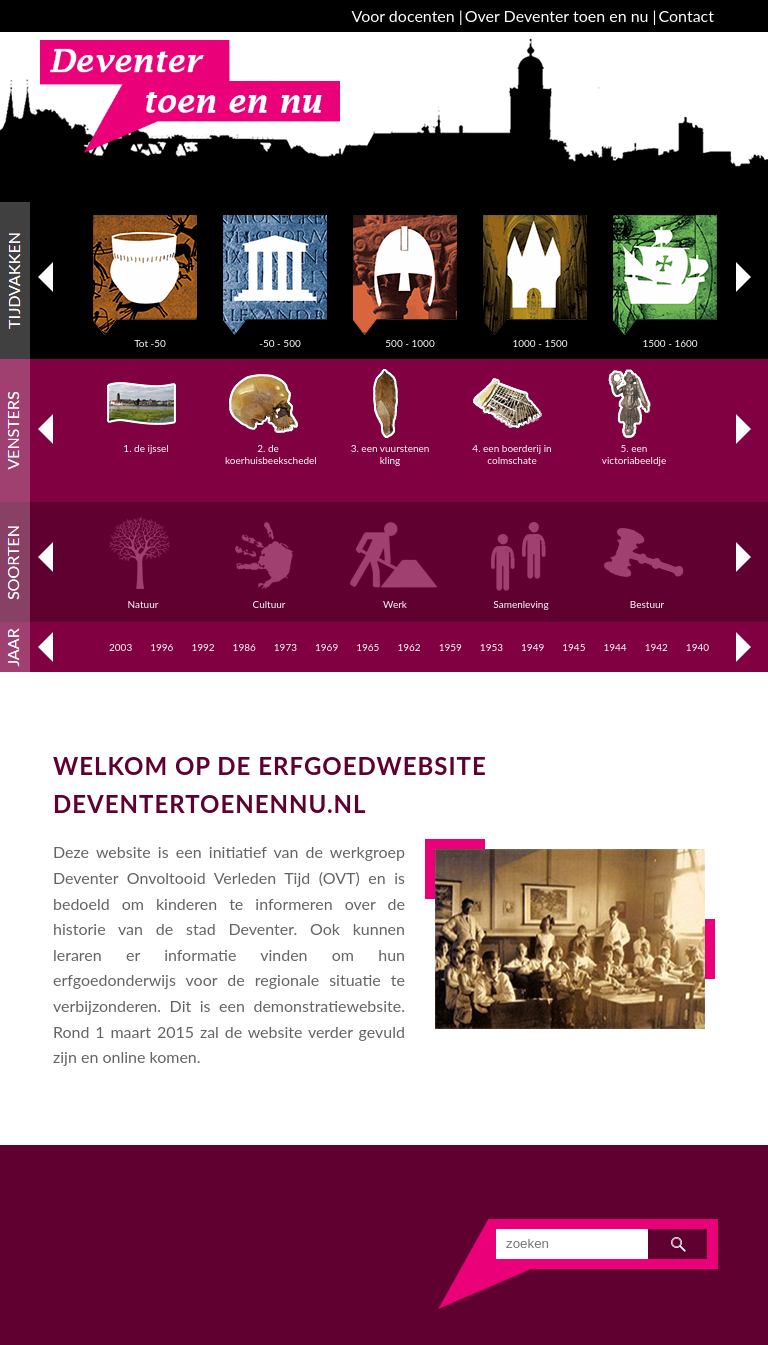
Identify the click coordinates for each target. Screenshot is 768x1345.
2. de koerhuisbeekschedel (271, 448)
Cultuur (272, 598)
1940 (697, 647)
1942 (656, 647)
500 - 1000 (410, 337)
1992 (202, 647)
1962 (408, 647)
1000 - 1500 (540, 337)
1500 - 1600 (670, 337)
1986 (244, 647)
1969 (326, 647)
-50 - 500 (280, 337)
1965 (367, 647)
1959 (450, 647)
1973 (285, 647)
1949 (532, 647)
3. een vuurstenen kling (390, 448)
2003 (120, 647)
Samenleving (524, 598)
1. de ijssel (146, 442)
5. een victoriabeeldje (634, 448)
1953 (491, 647)
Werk (398, 598)
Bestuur (650, 598)
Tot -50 (150, 337)
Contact (686, 15)
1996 (161, 647)
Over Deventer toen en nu (557, 15)
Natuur (146, 598)
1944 (614, 647)
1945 (573, 647)
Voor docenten (403, 15)
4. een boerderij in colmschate (511, 448)
